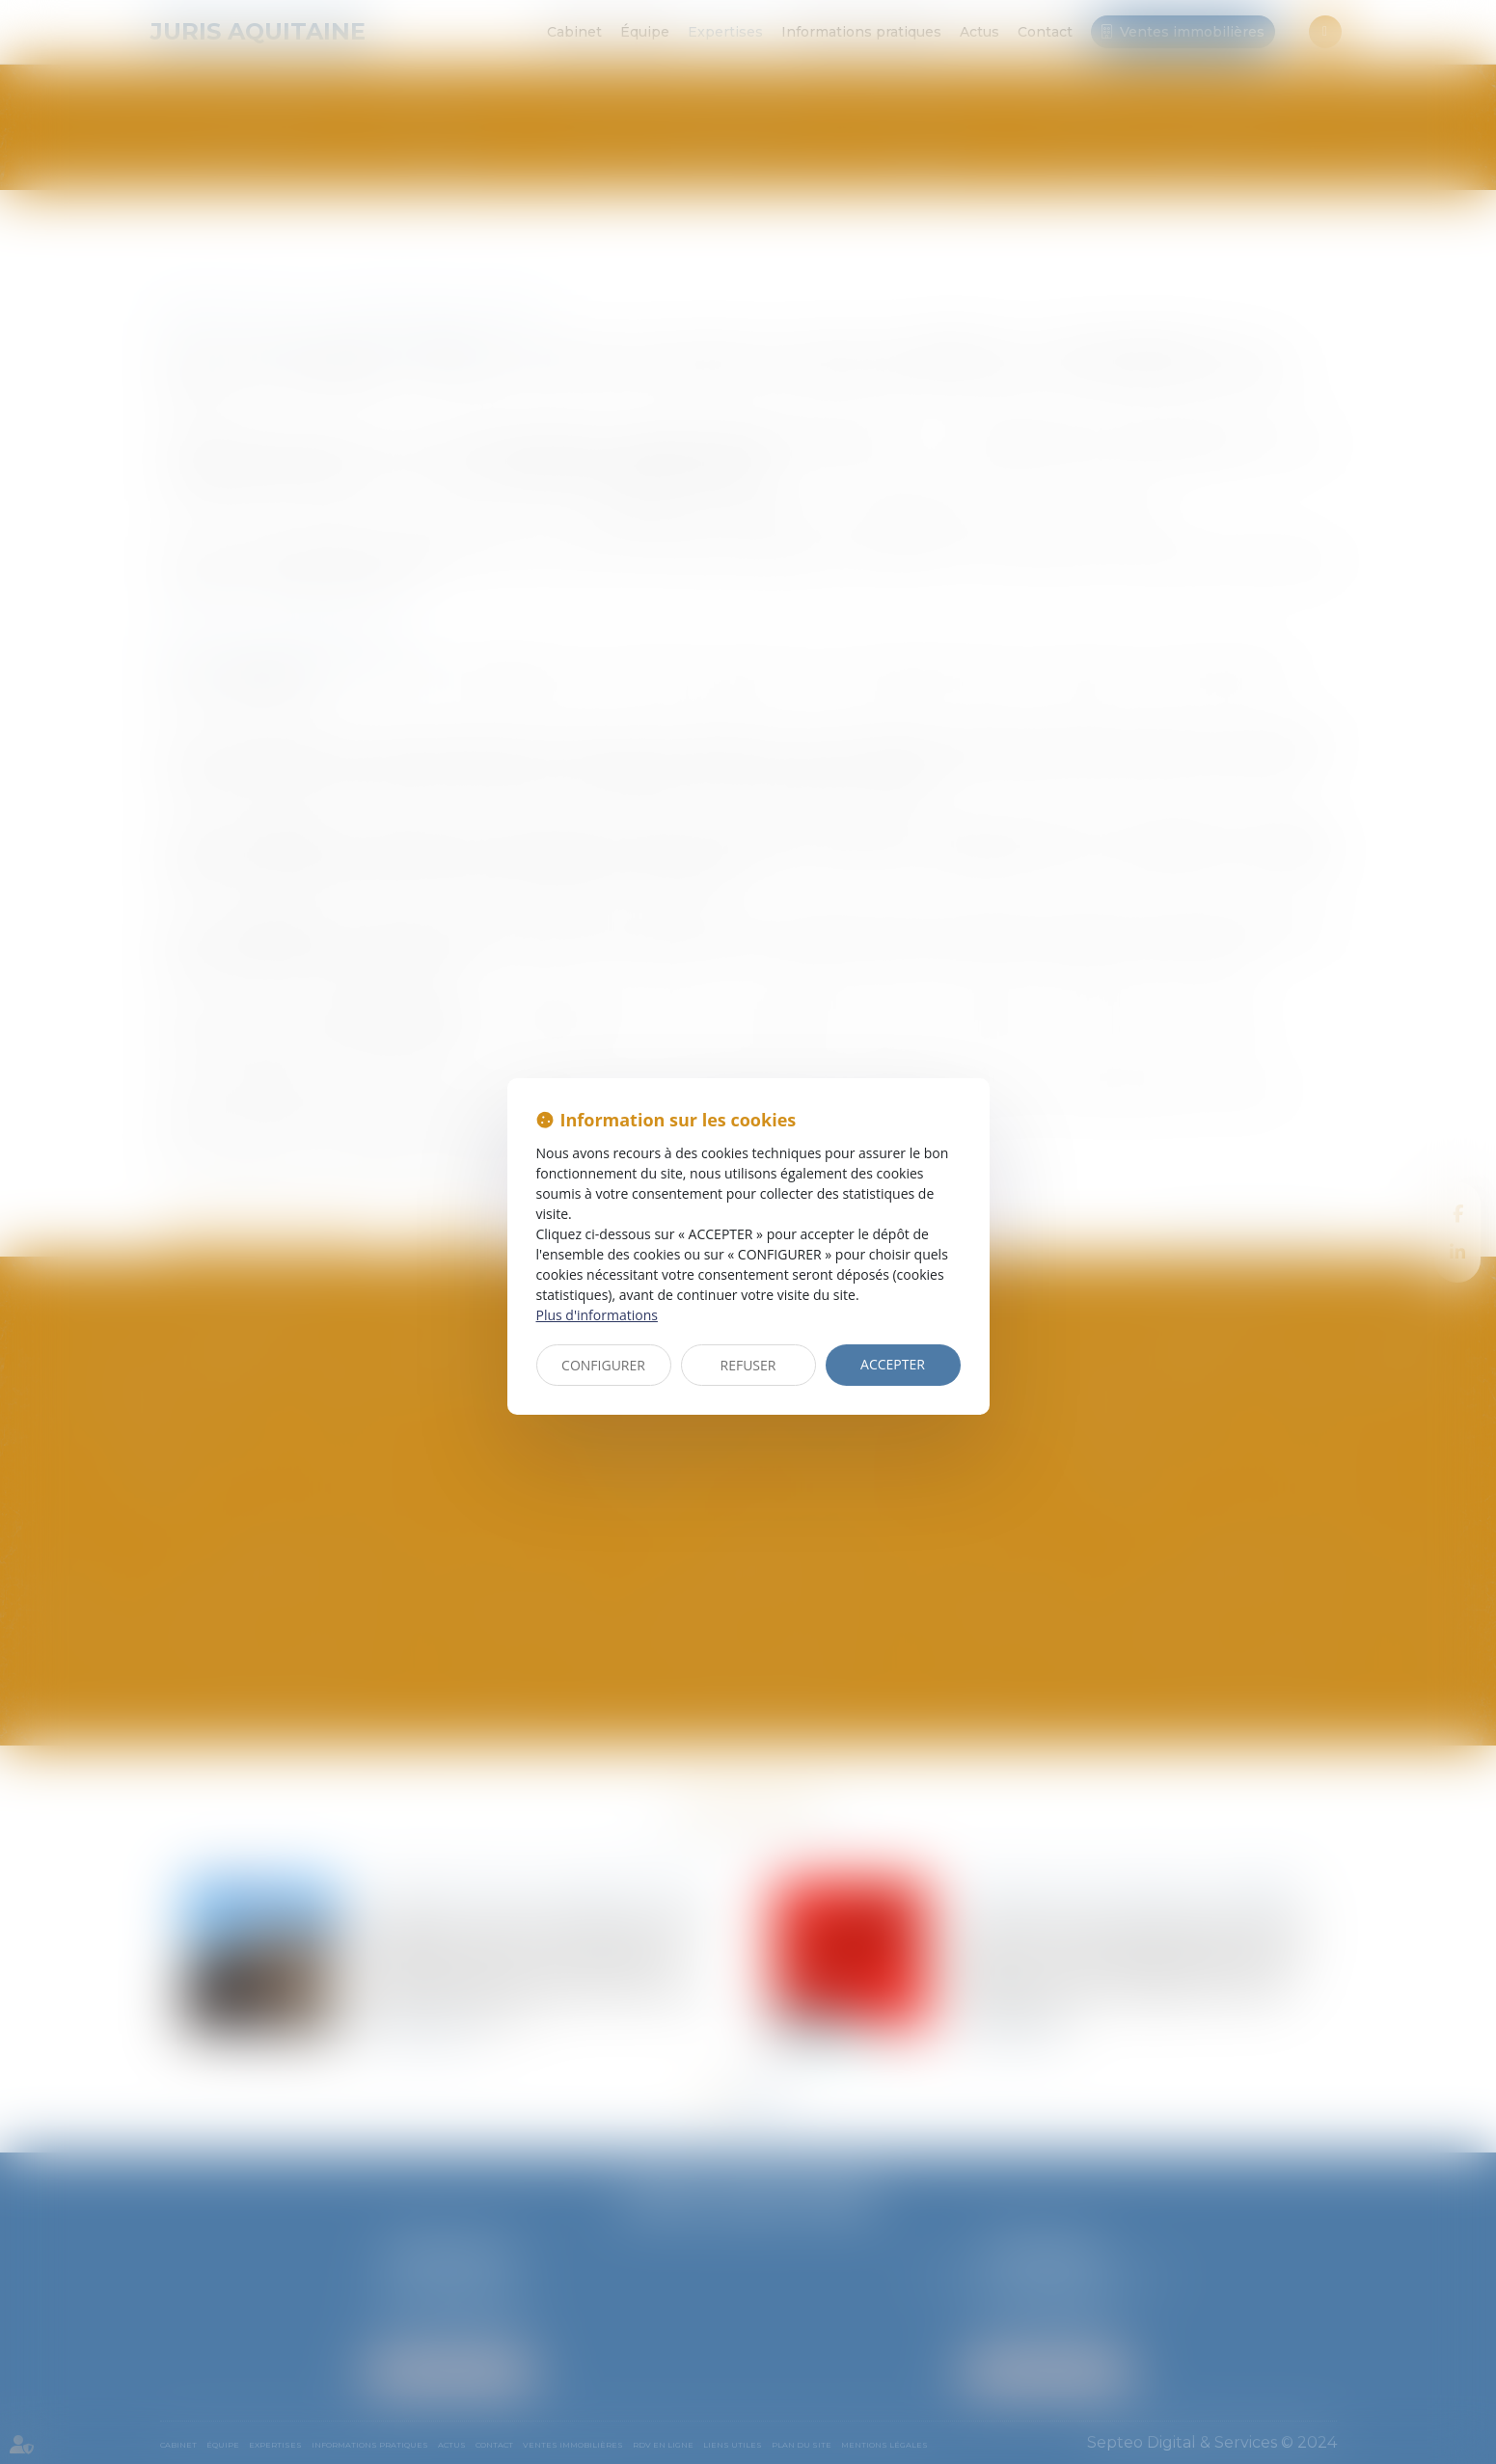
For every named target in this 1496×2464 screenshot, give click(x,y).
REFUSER (748, 1365)
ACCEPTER (892, 1364)
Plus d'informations (597, 1315)
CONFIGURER (603, 1365)
